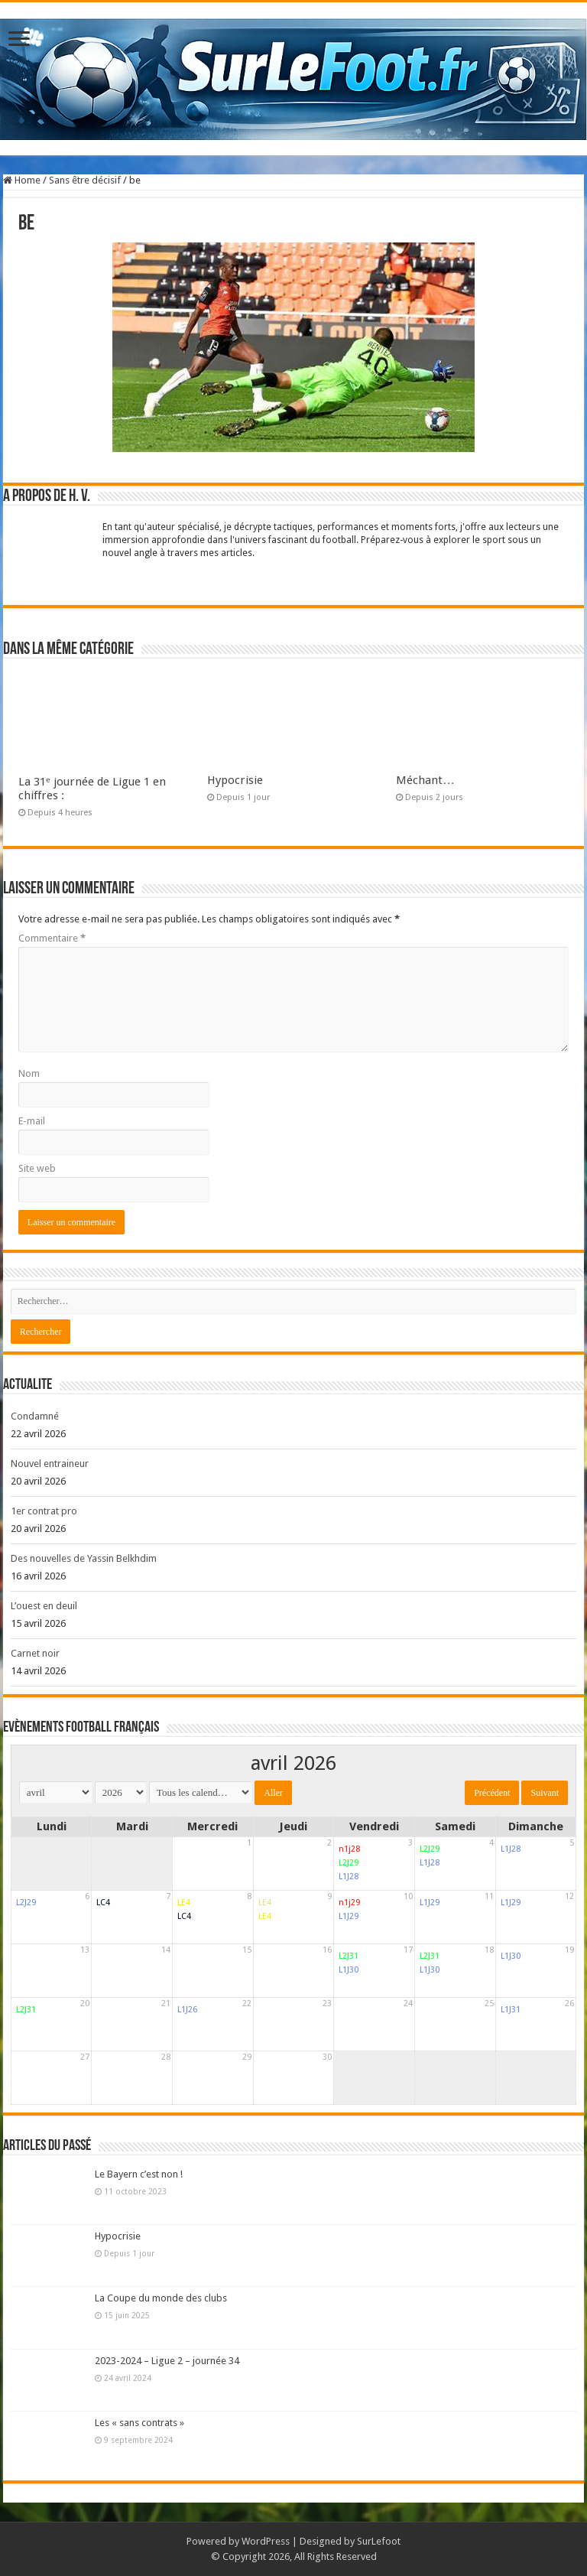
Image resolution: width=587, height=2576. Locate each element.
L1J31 (511, 2010)
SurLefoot (379, 2541)
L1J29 (348, 1916)
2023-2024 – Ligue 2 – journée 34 (167, 2360)
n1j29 (349, 1903)
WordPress (266, 2541)
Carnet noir (35, 1653)
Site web (37, 1168)
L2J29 (348, 1863)
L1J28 (348, 1877)
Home (22, 180)
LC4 (103, 1903)
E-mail (31, 1121)
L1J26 (187, 2010)
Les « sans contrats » (139, 2422)
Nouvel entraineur (50, 1463)
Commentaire (52, 938)
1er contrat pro (44, 1511)
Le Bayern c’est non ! (139, 2174)
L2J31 (348, 1956)
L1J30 (348, 1970)
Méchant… (425, 780)
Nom (29, 1073)
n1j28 (349, 1849)
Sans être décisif (85, 180)
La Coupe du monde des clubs (161, 2298)
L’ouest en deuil (44, 1606)
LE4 (183, 1903)
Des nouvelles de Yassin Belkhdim (84, 1558)
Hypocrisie (235, 780)
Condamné (35, 1416)
